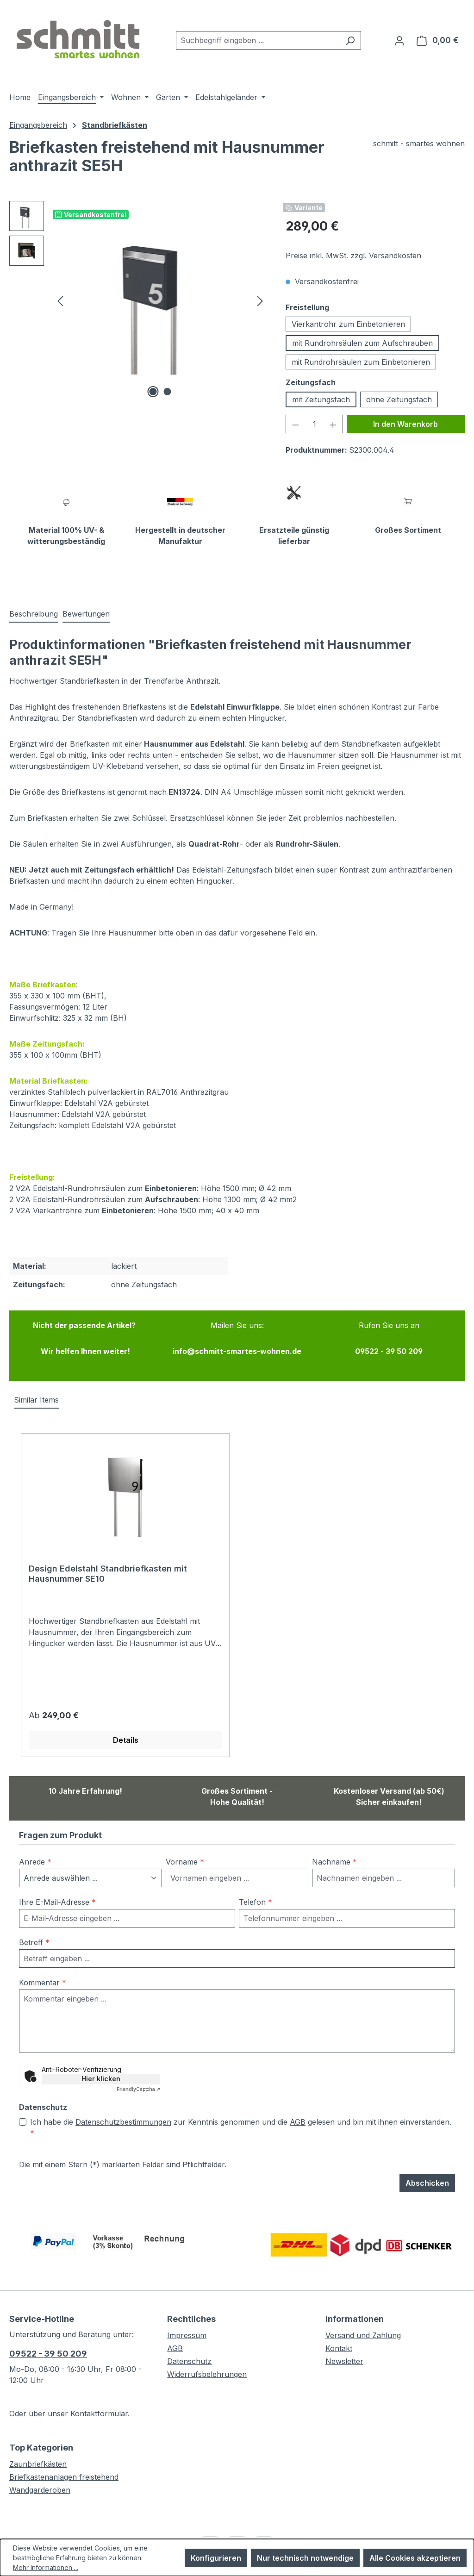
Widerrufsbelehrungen (207, 2374)
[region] (138, 300)
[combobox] (258, 40)
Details (125, 1740)
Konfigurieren (216, 2558)
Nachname (334, 1861)
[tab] (33, 614)
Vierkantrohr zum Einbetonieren (348, 324)
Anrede (35, 1861)
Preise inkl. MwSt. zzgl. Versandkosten (353, 255)
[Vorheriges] (60, 301)
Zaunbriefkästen (38, 2464)
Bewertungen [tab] (86, 613)
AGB (298, 2122)
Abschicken (427, 2183)
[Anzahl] (314, 424)
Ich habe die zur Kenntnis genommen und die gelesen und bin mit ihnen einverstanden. (240, 2127)
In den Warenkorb (405, 424)
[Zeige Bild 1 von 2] (152, 391)
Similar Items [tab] (36, 1399)
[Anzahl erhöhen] (333, 424)
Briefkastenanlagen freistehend (63, 2477)
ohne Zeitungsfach (399, 399)
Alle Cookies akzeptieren (415, 2558)
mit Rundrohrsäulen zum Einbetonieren (361, 362)
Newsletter (344, 2361)
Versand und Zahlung (363, 2335)
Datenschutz (189, 2361)
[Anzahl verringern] (295, 424)
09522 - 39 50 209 (48, 2353)
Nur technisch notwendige (305, 2558)
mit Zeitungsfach (321, 399)
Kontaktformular (99, 2413)
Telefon (255, 1902)
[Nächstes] (260, 301)
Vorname (185, 1861)
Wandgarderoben (39, 2490)
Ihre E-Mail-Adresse (57, 1902)
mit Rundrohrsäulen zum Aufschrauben (362, 343)
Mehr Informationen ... (45, 2567)
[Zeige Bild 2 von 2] (167, 391)
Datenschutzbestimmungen (123, 2122)
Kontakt (338, 2348)
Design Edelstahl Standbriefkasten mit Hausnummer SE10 (108, 1574)
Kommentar (42, 1982)
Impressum (186, 2335)
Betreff (34, 1942)
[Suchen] (350, 40)
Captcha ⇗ (138, 2089)
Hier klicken (100, 2079)
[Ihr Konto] (399, 40)
